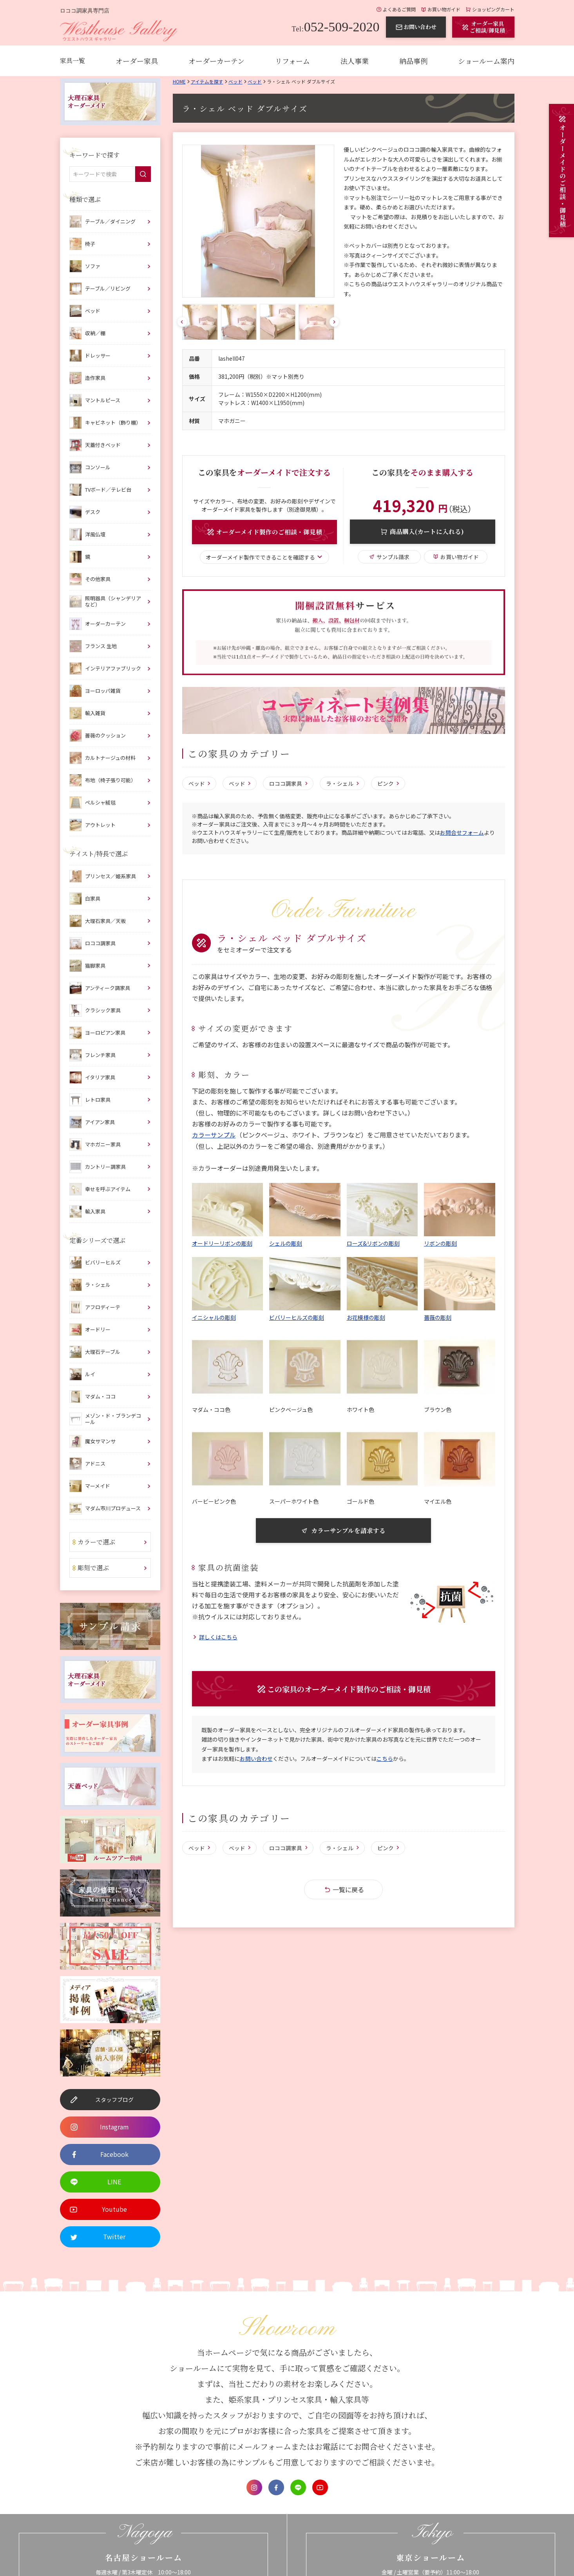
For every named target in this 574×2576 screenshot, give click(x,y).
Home (179, 81)
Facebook (276, 2487)
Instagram (254, 2487)
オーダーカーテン (216, 61)
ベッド (235, 81)
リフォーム (292, 61)
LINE (298, 2487)
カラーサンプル (214, 1136)
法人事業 (354, 61)
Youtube (320, 2487)
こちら (385, 1763)
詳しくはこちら (218, 1638)
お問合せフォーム (462, 833)
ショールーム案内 (486, 61)
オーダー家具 (137, 61)
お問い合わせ (256, 1763)
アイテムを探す (207, 81)
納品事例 (413, 61)
